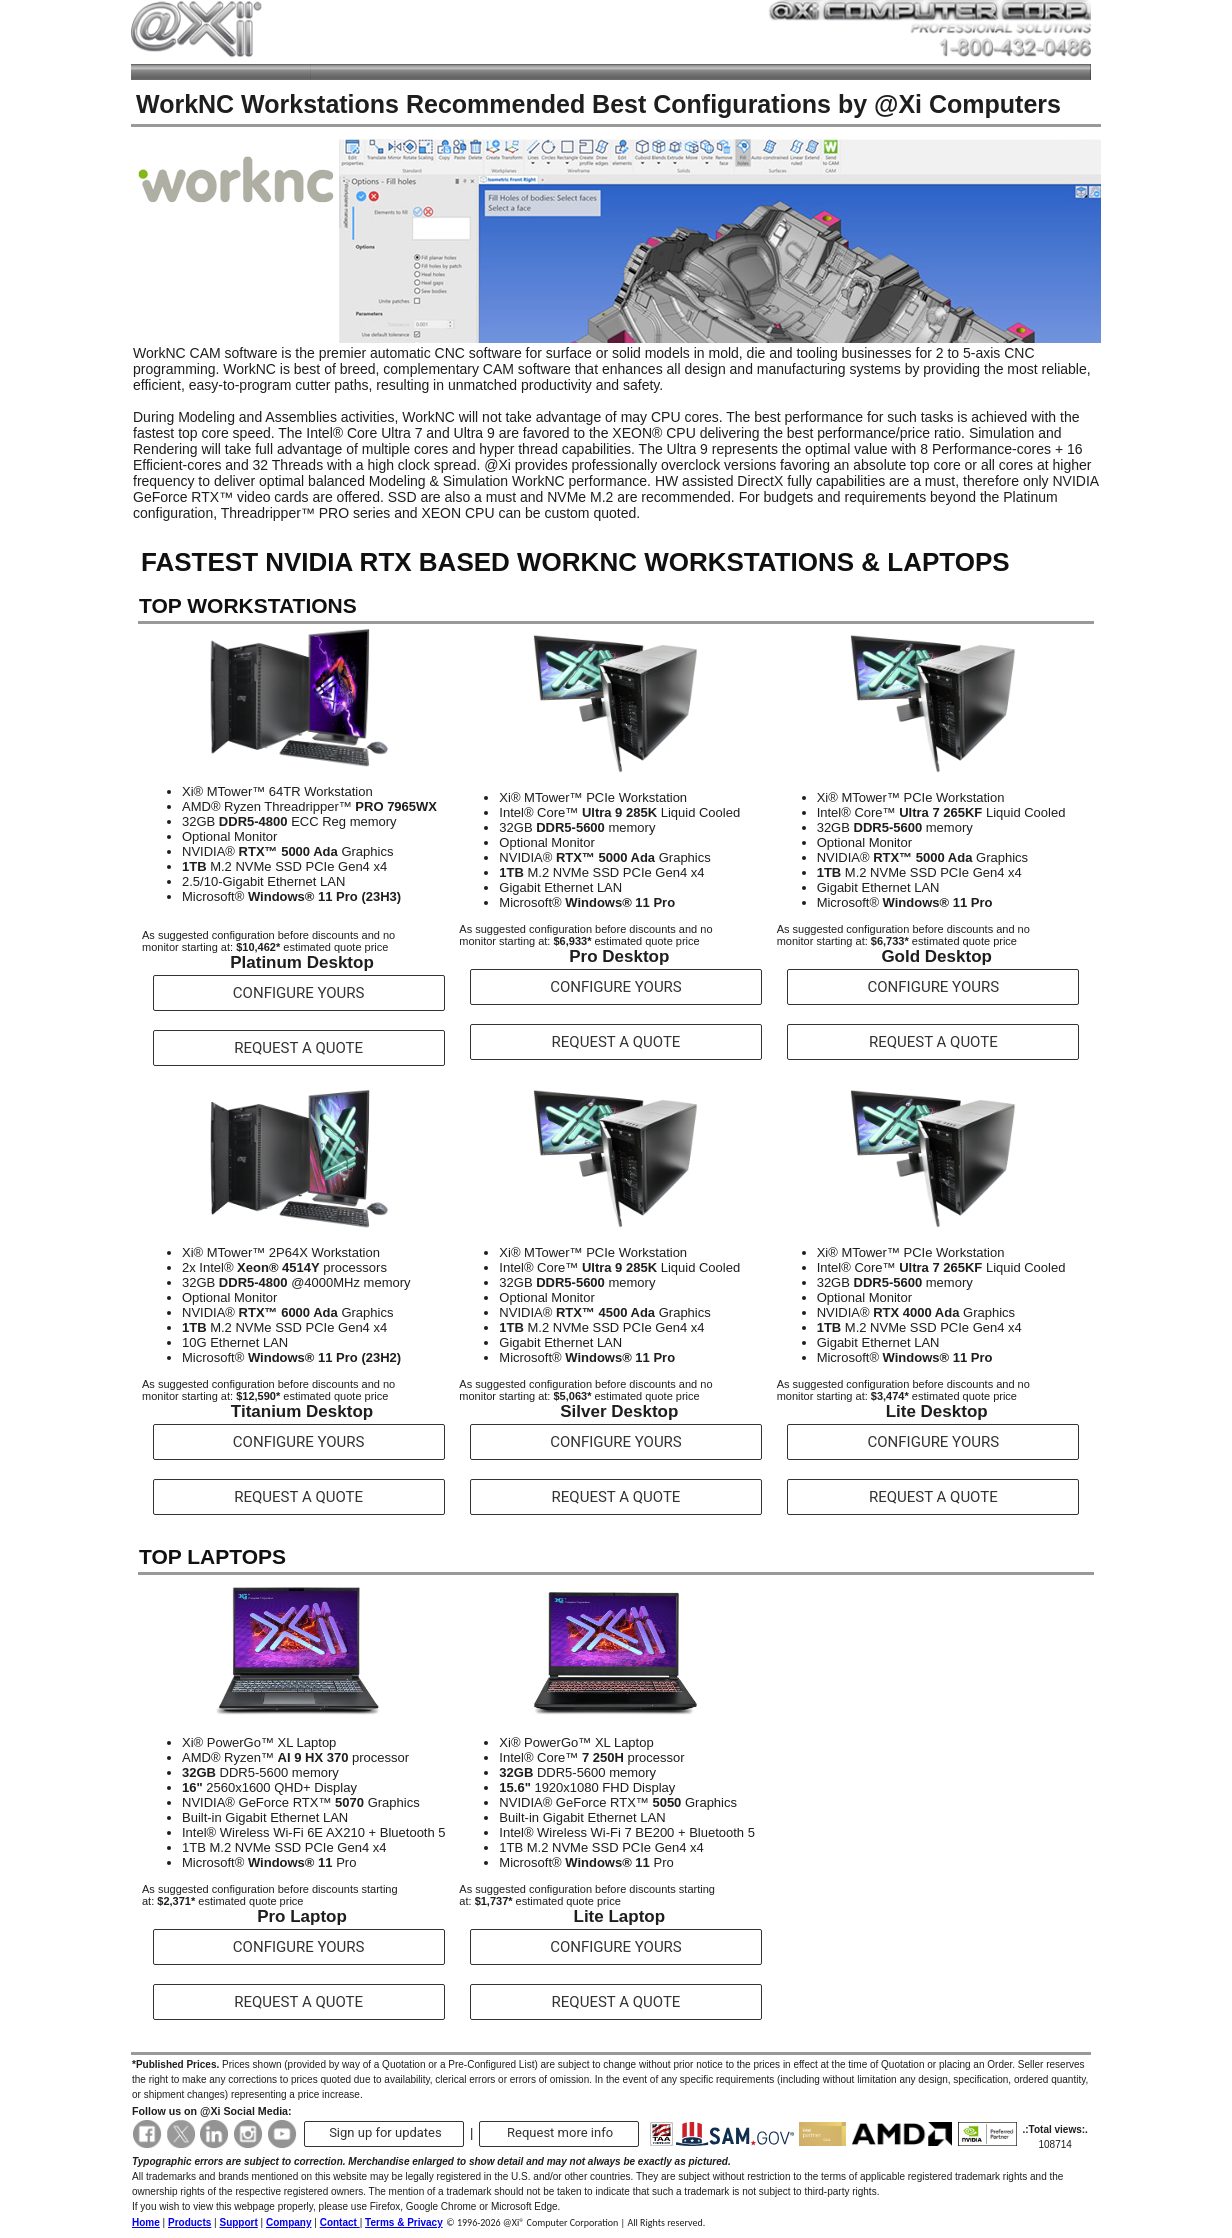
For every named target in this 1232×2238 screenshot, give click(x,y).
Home (146, 2222)
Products (189, 2222)
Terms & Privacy (404, 2222)
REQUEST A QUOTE (298, 1048)
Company (289, 2222)
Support (238, 2222)
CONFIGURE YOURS (299, 993)
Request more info (560, 2132)
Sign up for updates (385, 2132)
